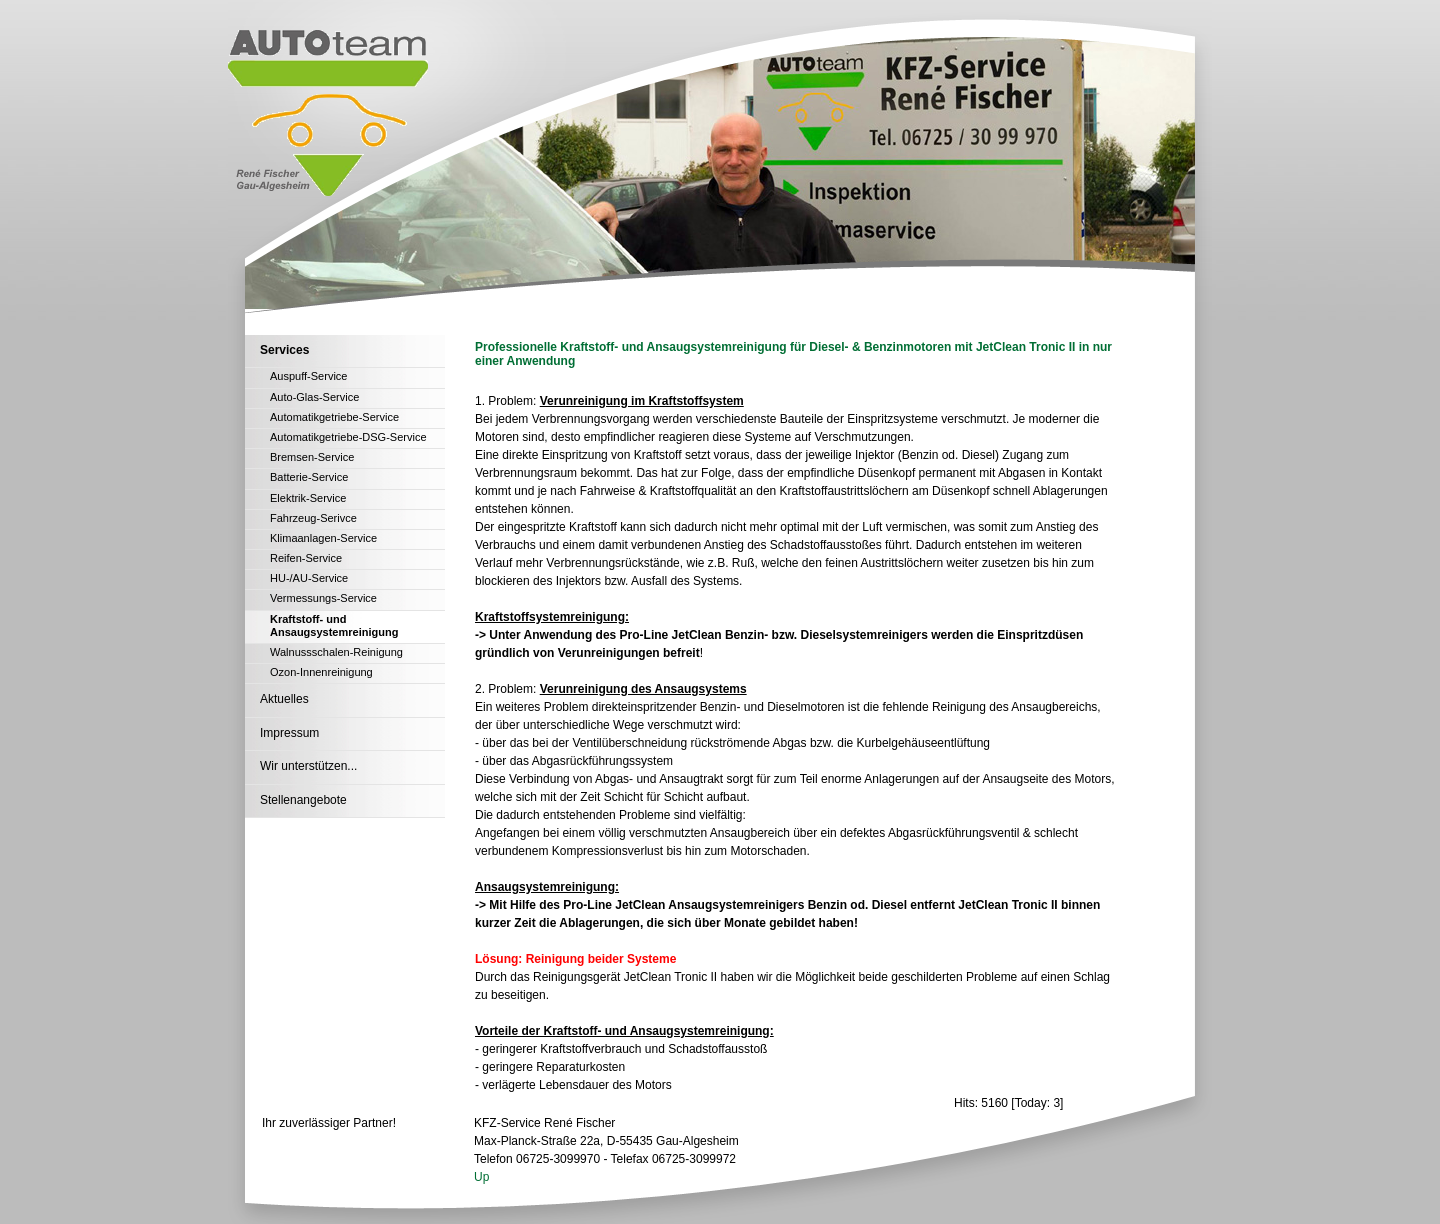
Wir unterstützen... (308, 766)
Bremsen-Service (312, 457)
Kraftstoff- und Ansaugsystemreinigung (334, 625)
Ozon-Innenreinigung (321, 672)
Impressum (289, 733)
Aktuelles (284, 699)
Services (284, 350)
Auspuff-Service (308, 376)
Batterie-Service (309, 477)
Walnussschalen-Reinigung (336, 652)
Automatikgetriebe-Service (334, 417)
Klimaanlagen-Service (323, 538)
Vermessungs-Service (323, 598)
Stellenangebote (303, 800)
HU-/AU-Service (309, 578)
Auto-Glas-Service (314, 397)
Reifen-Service (306, 558)
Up (481, 1177)
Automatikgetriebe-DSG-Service (348, 437)
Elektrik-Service (308, 498)
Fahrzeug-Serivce (313, 518)
